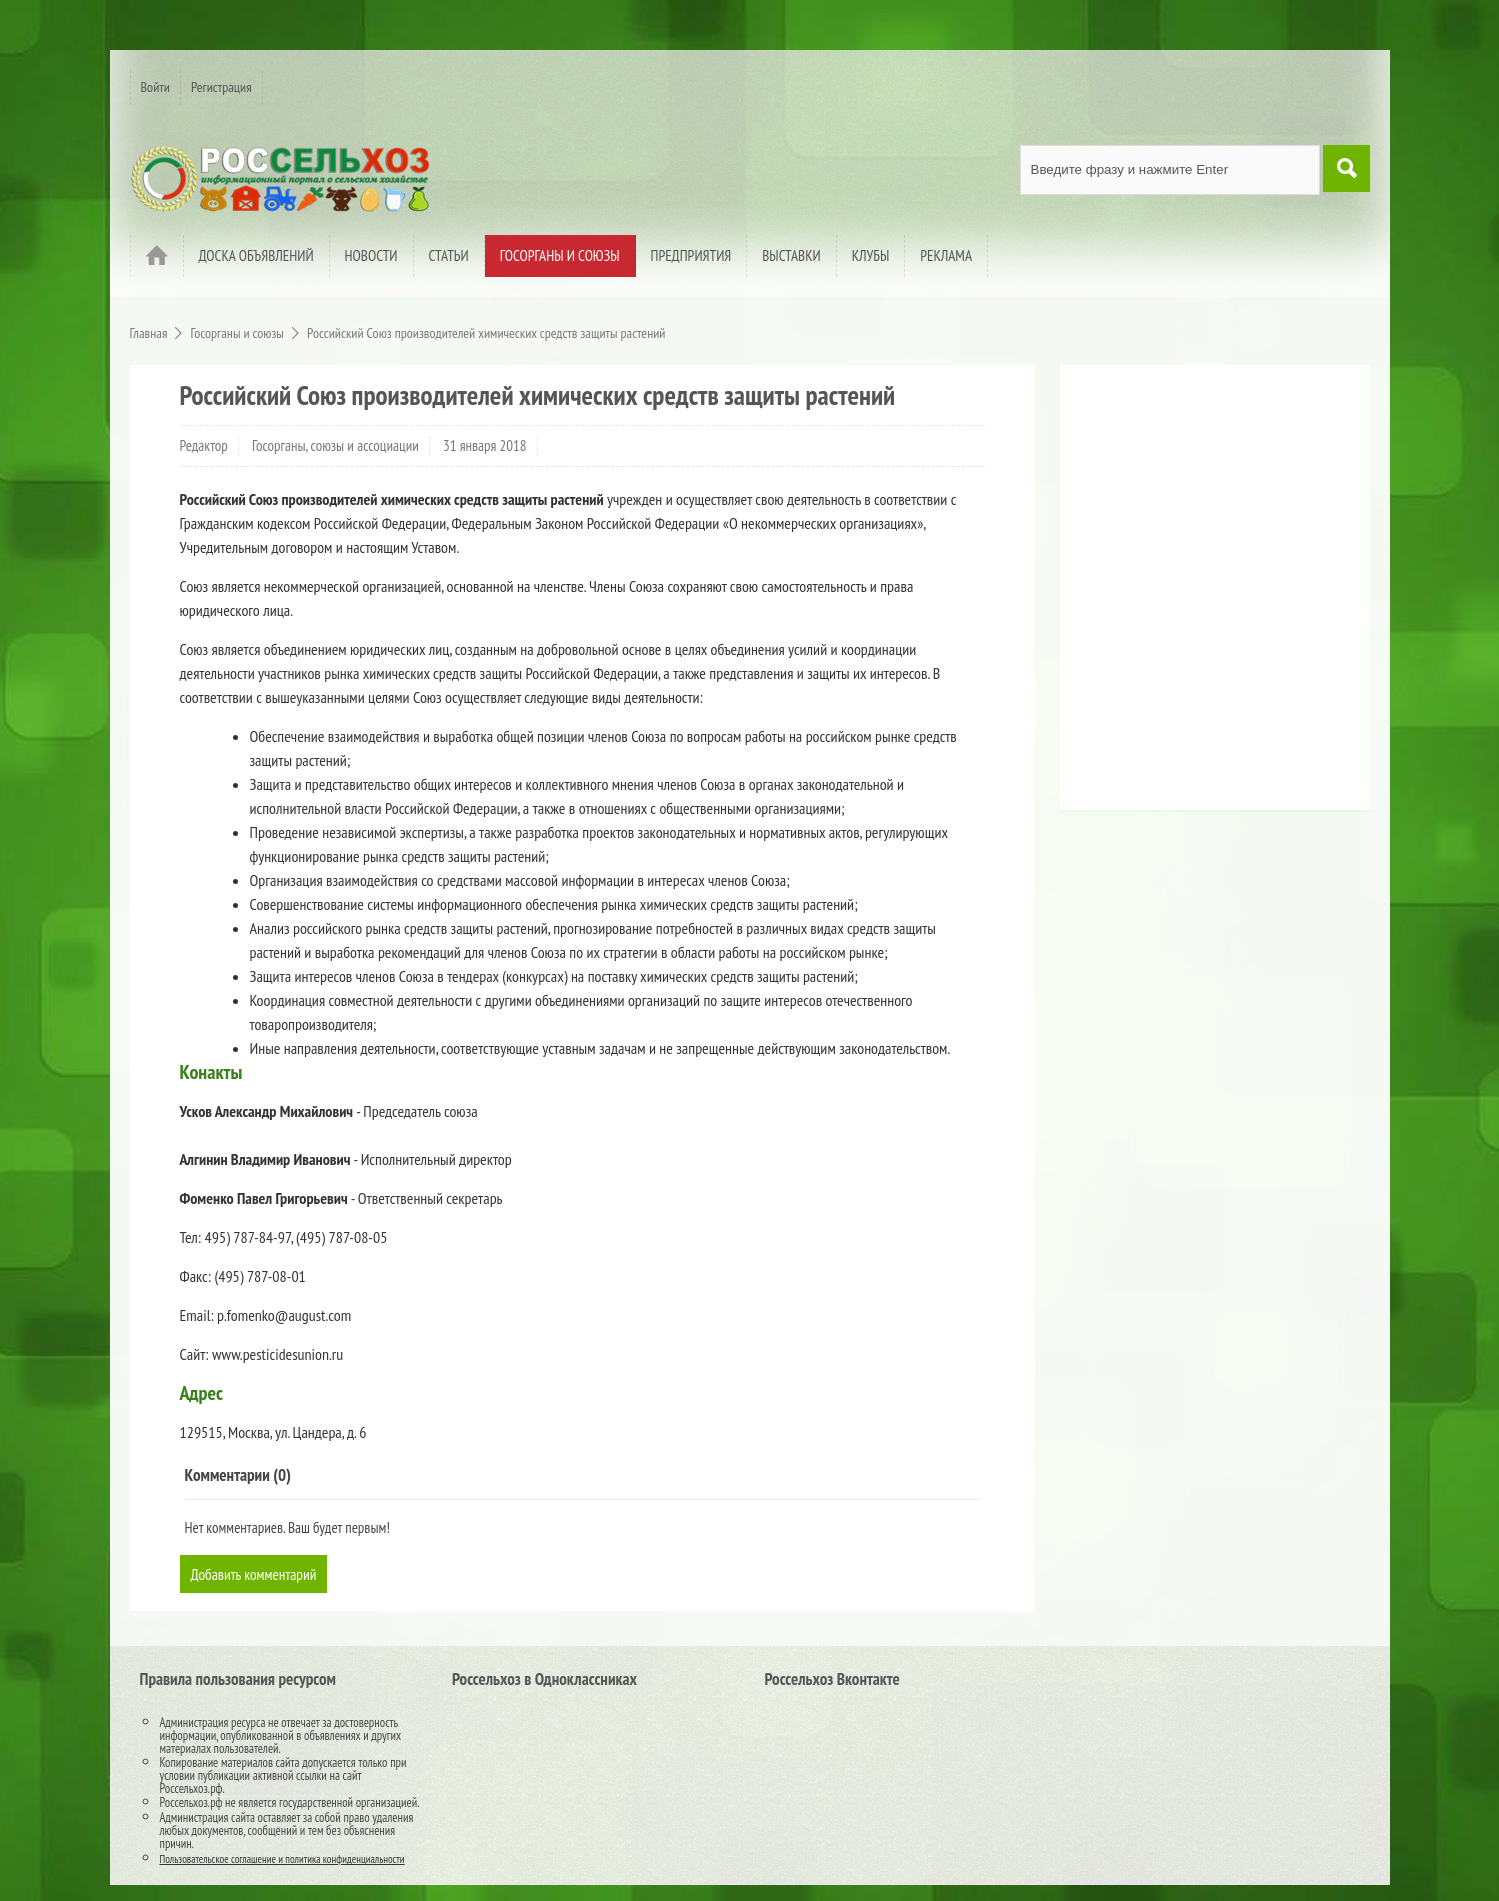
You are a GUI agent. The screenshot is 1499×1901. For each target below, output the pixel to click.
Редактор (204, 445)
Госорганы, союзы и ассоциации (335, 445)
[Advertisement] (1195, 595)
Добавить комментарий (257, 1574)
